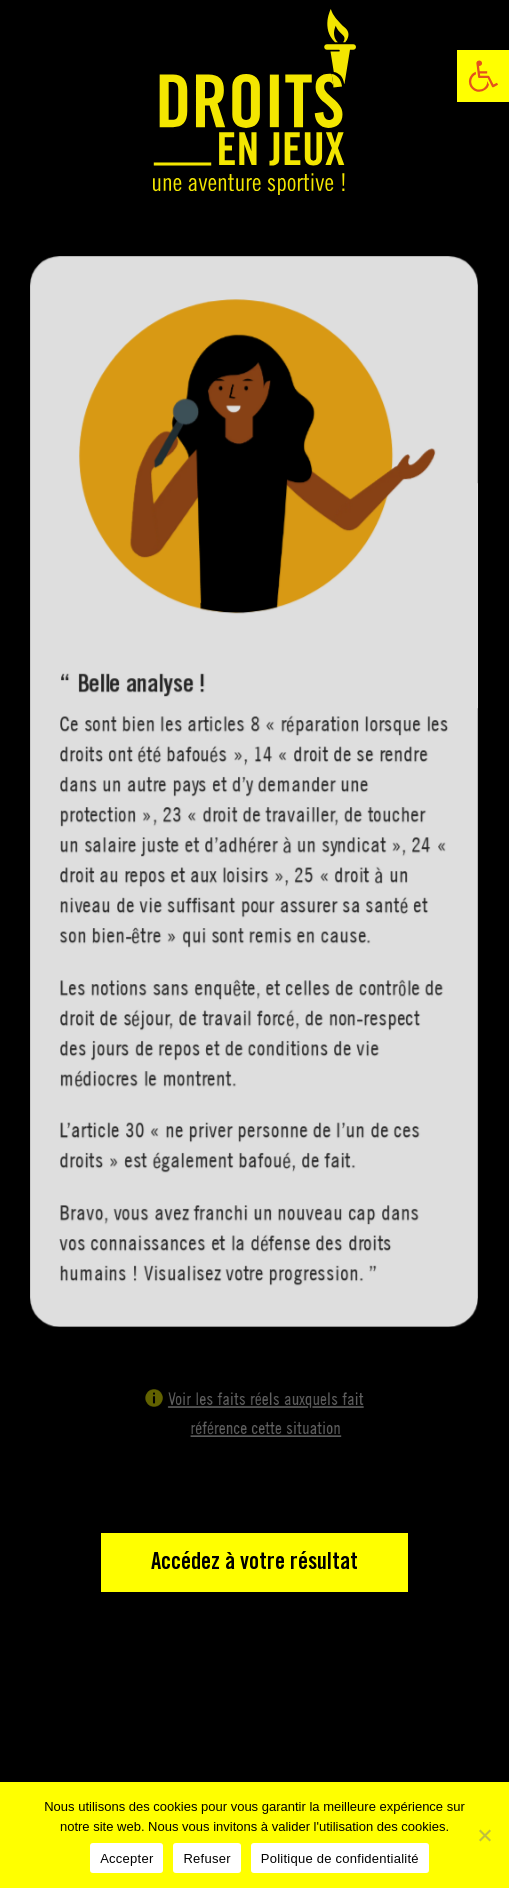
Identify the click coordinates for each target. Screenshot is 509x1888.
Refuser (206, 1858)
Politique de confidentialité (340, 1858)
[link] (483, 76)
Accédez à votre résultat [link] (254, 1562)
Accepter (126, 1858)
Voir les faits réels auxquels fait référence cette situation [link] (264, 1414)
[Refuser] (484, 1835)
